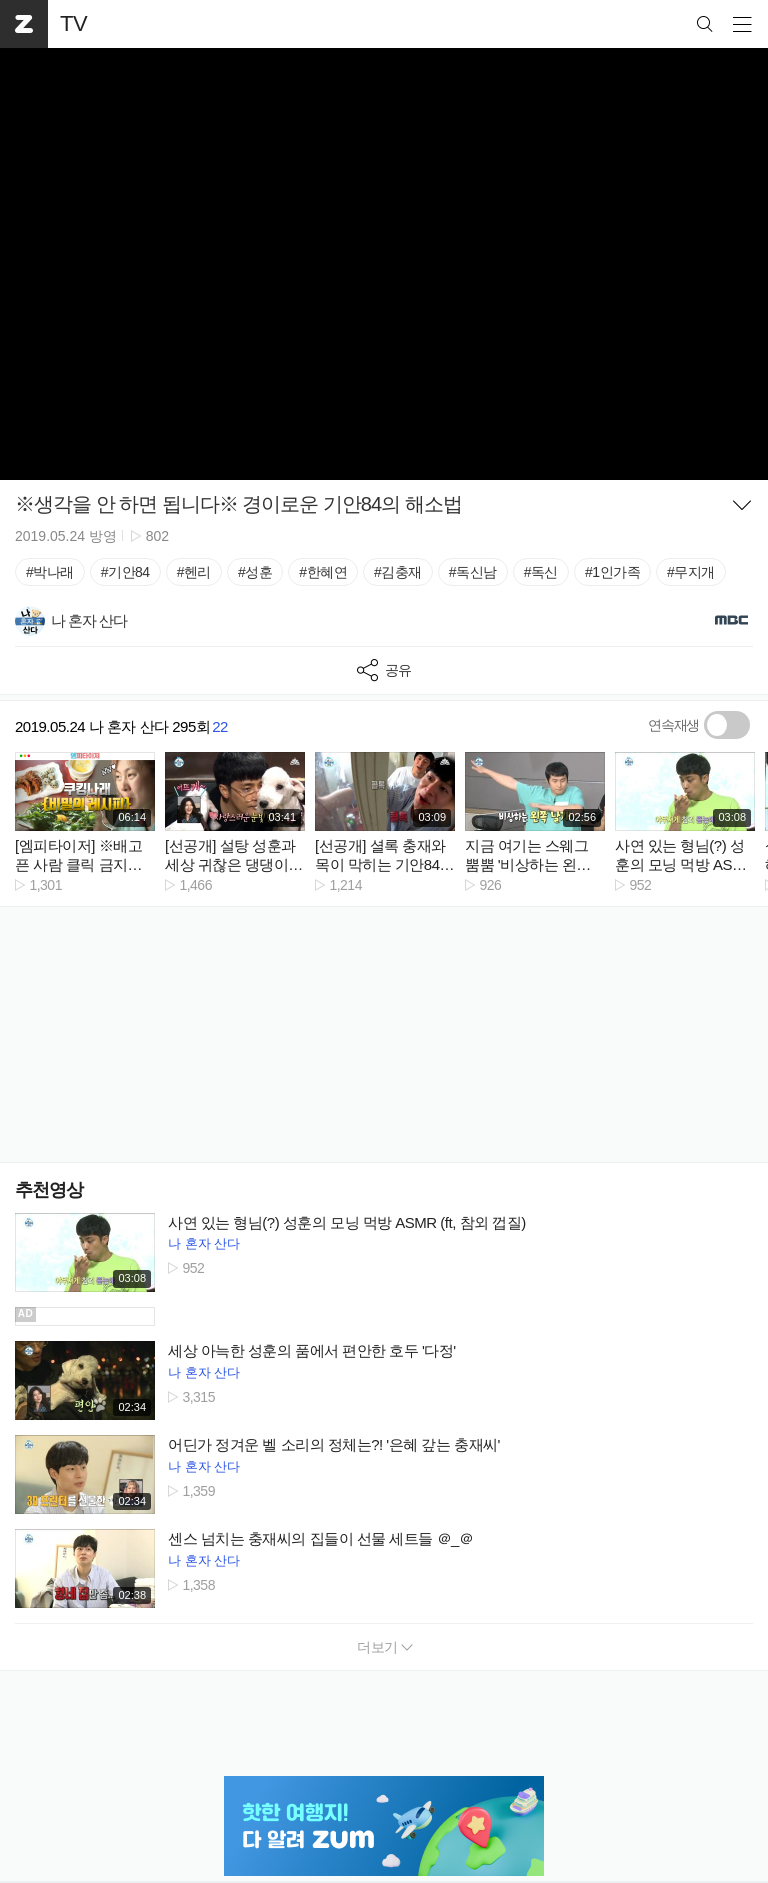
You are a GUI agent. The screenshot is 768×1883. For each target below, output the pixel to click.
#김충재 (398, 572)
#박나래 (50, 572)
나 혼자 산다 (204, 1243)
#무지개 (691, 572)
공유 (384, 670)
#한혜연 (323, 572)
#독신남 (473, 572)
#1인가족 (612, 572)
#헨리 (194, 572)
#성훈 (255, 572)
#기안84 (125, 572)
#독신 (541, 572)
